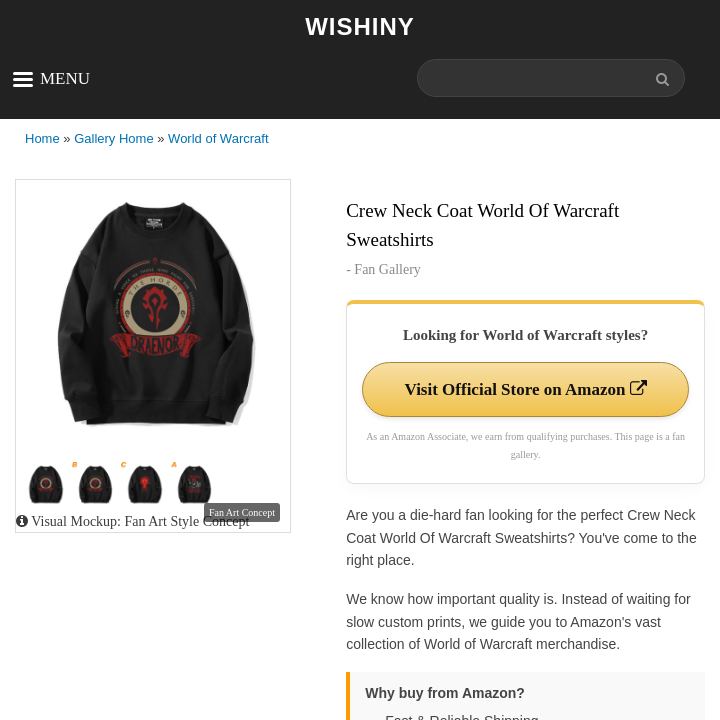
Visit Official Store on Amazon (525, 389)
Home (42, 138)
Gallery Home (113, 138)
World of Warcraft (218, 138)
